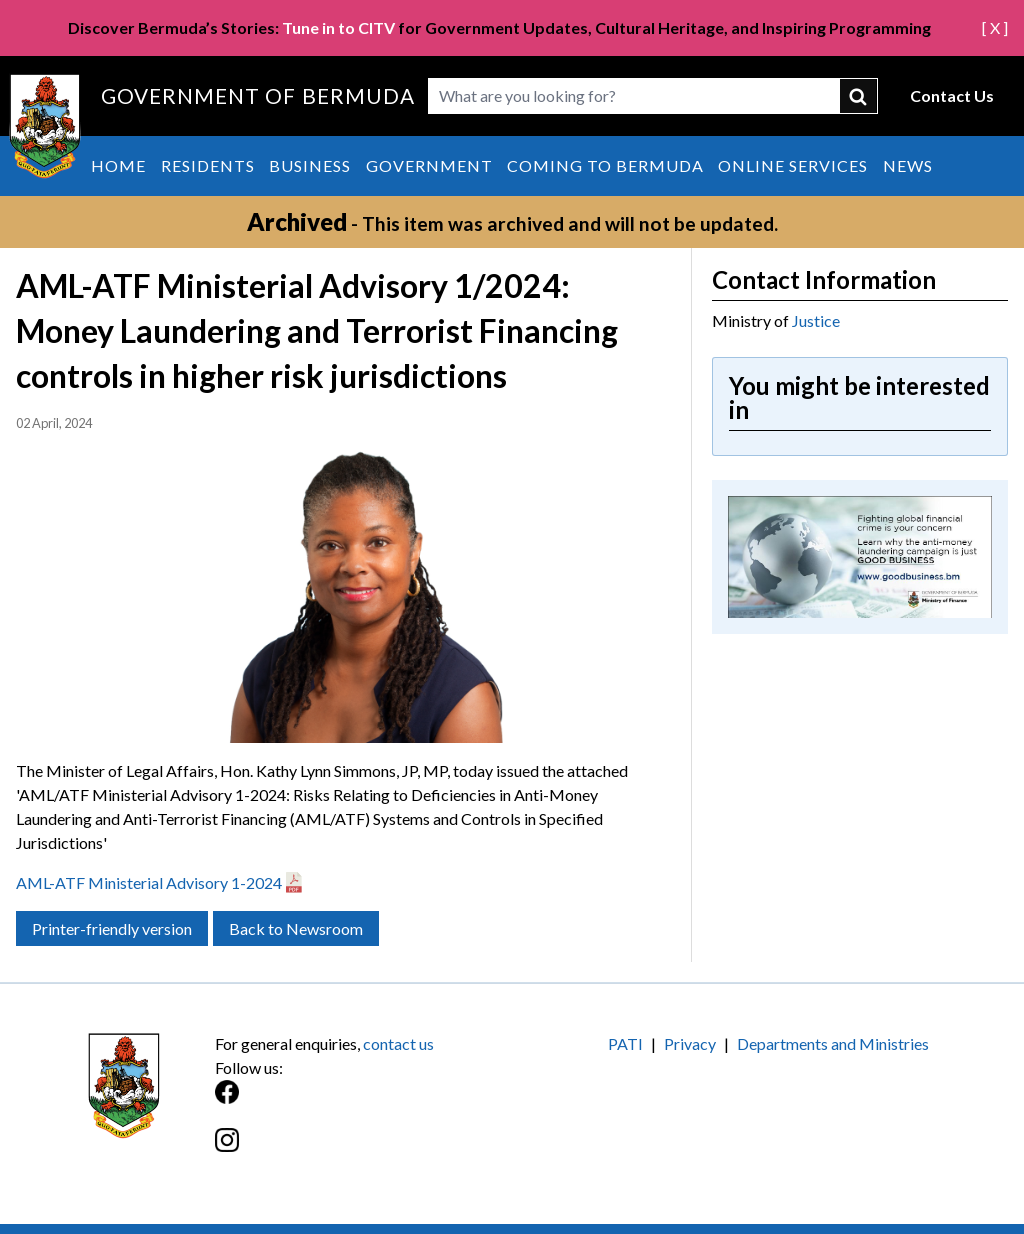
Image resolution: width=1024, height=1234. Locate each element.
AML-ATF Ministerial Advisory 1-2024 (149, 882)
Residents (208, 165)
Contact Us (952, 95)
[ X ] (995, 27)
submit (859, 96)
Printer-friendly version (112, 928)
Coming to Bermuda (605, 165)
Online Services (793, 165)
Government (429, 165)
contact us (398, 1043)
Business (310, 165)
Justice (816, 320)
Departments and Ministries (833, 1043)
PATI (625, 1043)
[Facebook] (363, 1102)
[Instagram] (363, 1150)
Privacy (690, 1043)
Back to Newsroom (296, 928)
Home (118, 165)
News (908, 165)
